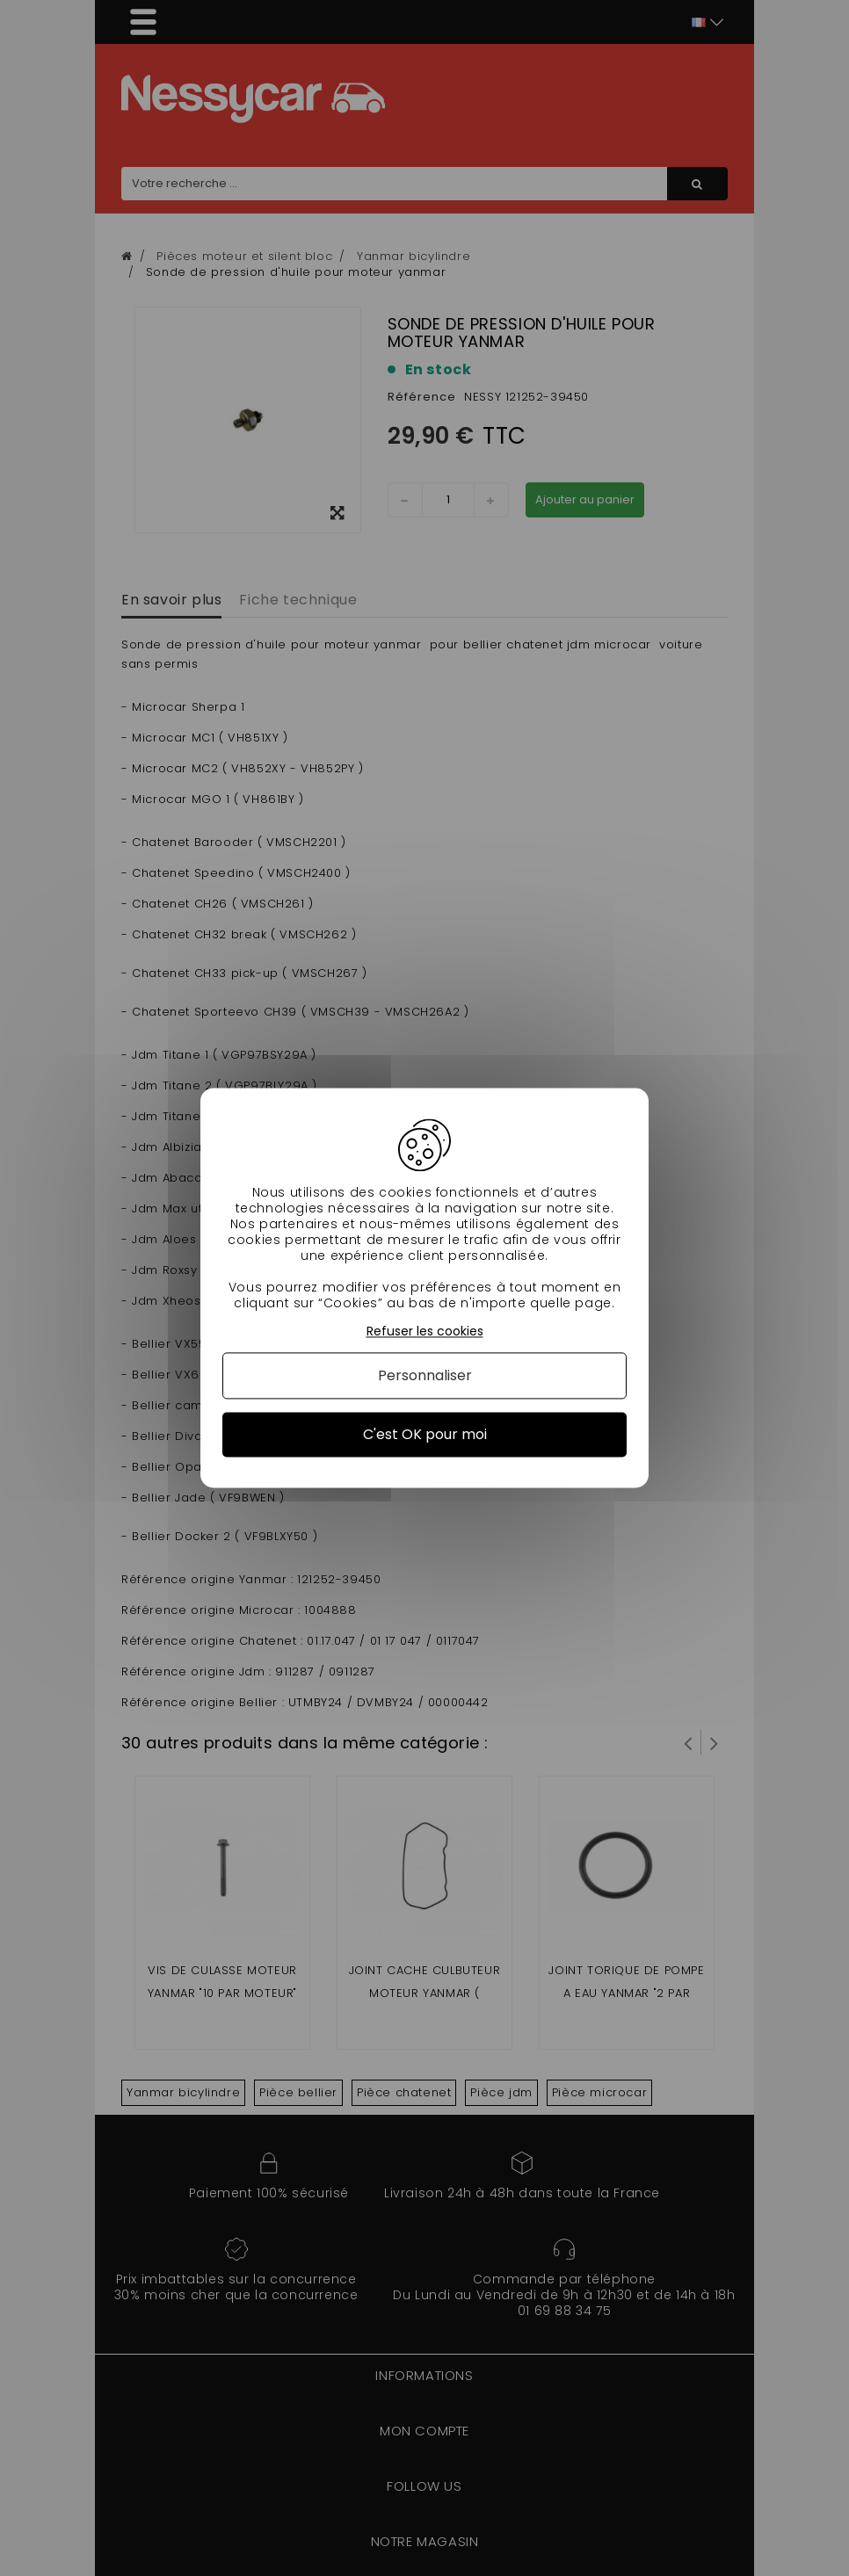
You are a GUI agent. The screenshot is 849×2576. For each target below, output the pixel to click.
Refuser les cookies (424, 1331)
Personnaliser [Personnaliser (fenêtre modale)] (425, 1375)
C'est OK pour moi (425, 1434)
